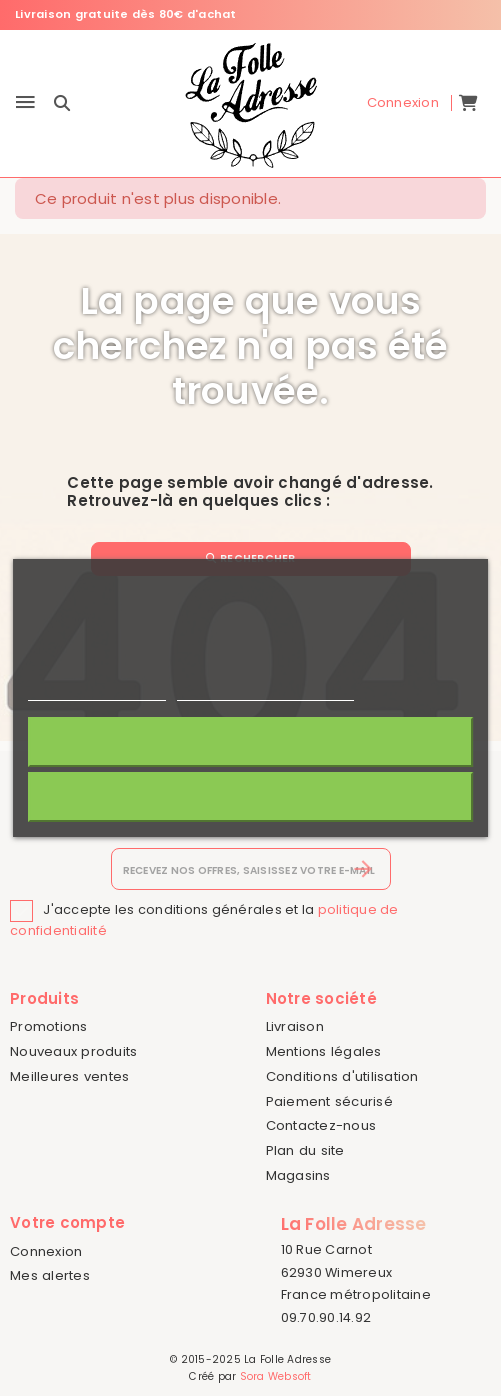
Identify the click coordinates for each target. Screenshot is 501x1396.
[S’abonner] (363, 869)
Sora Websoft (276, 1376)
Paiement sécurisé (329, 1101)
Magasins (298, 1175)
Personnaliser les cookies (265, 691)
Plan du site (305, 1150)
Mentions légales (324, 1051)
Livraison (295, 1026)
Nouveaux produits (73, 1051)
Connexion (46, 1251)
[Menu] (25, 103)
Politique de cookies (97, 691)
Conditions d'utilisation (342, 1076)
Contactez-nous (321, 1125)
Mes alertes (50, 1275)
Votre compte (67, 1222)
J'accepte (250, 741)
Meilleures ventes (69, 1076)
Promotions (49, 1026)
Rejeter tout (250, 796)
